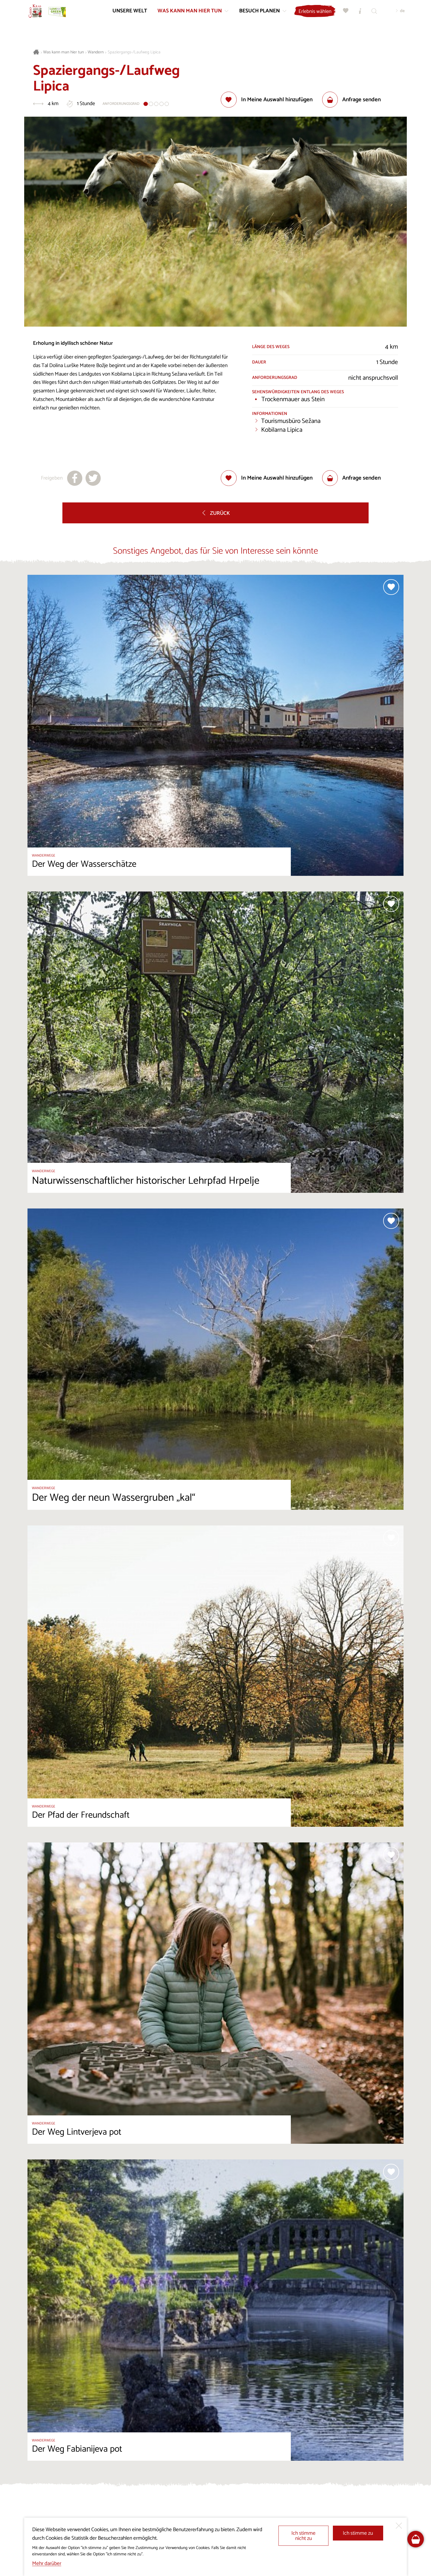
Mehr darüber (46, 2563)
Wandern (96, 52)
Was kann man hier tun (63, 52)
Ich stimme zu (358, 2533)
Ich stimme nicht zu (303, 2536)
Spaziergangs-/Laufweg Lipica (134, 52)
